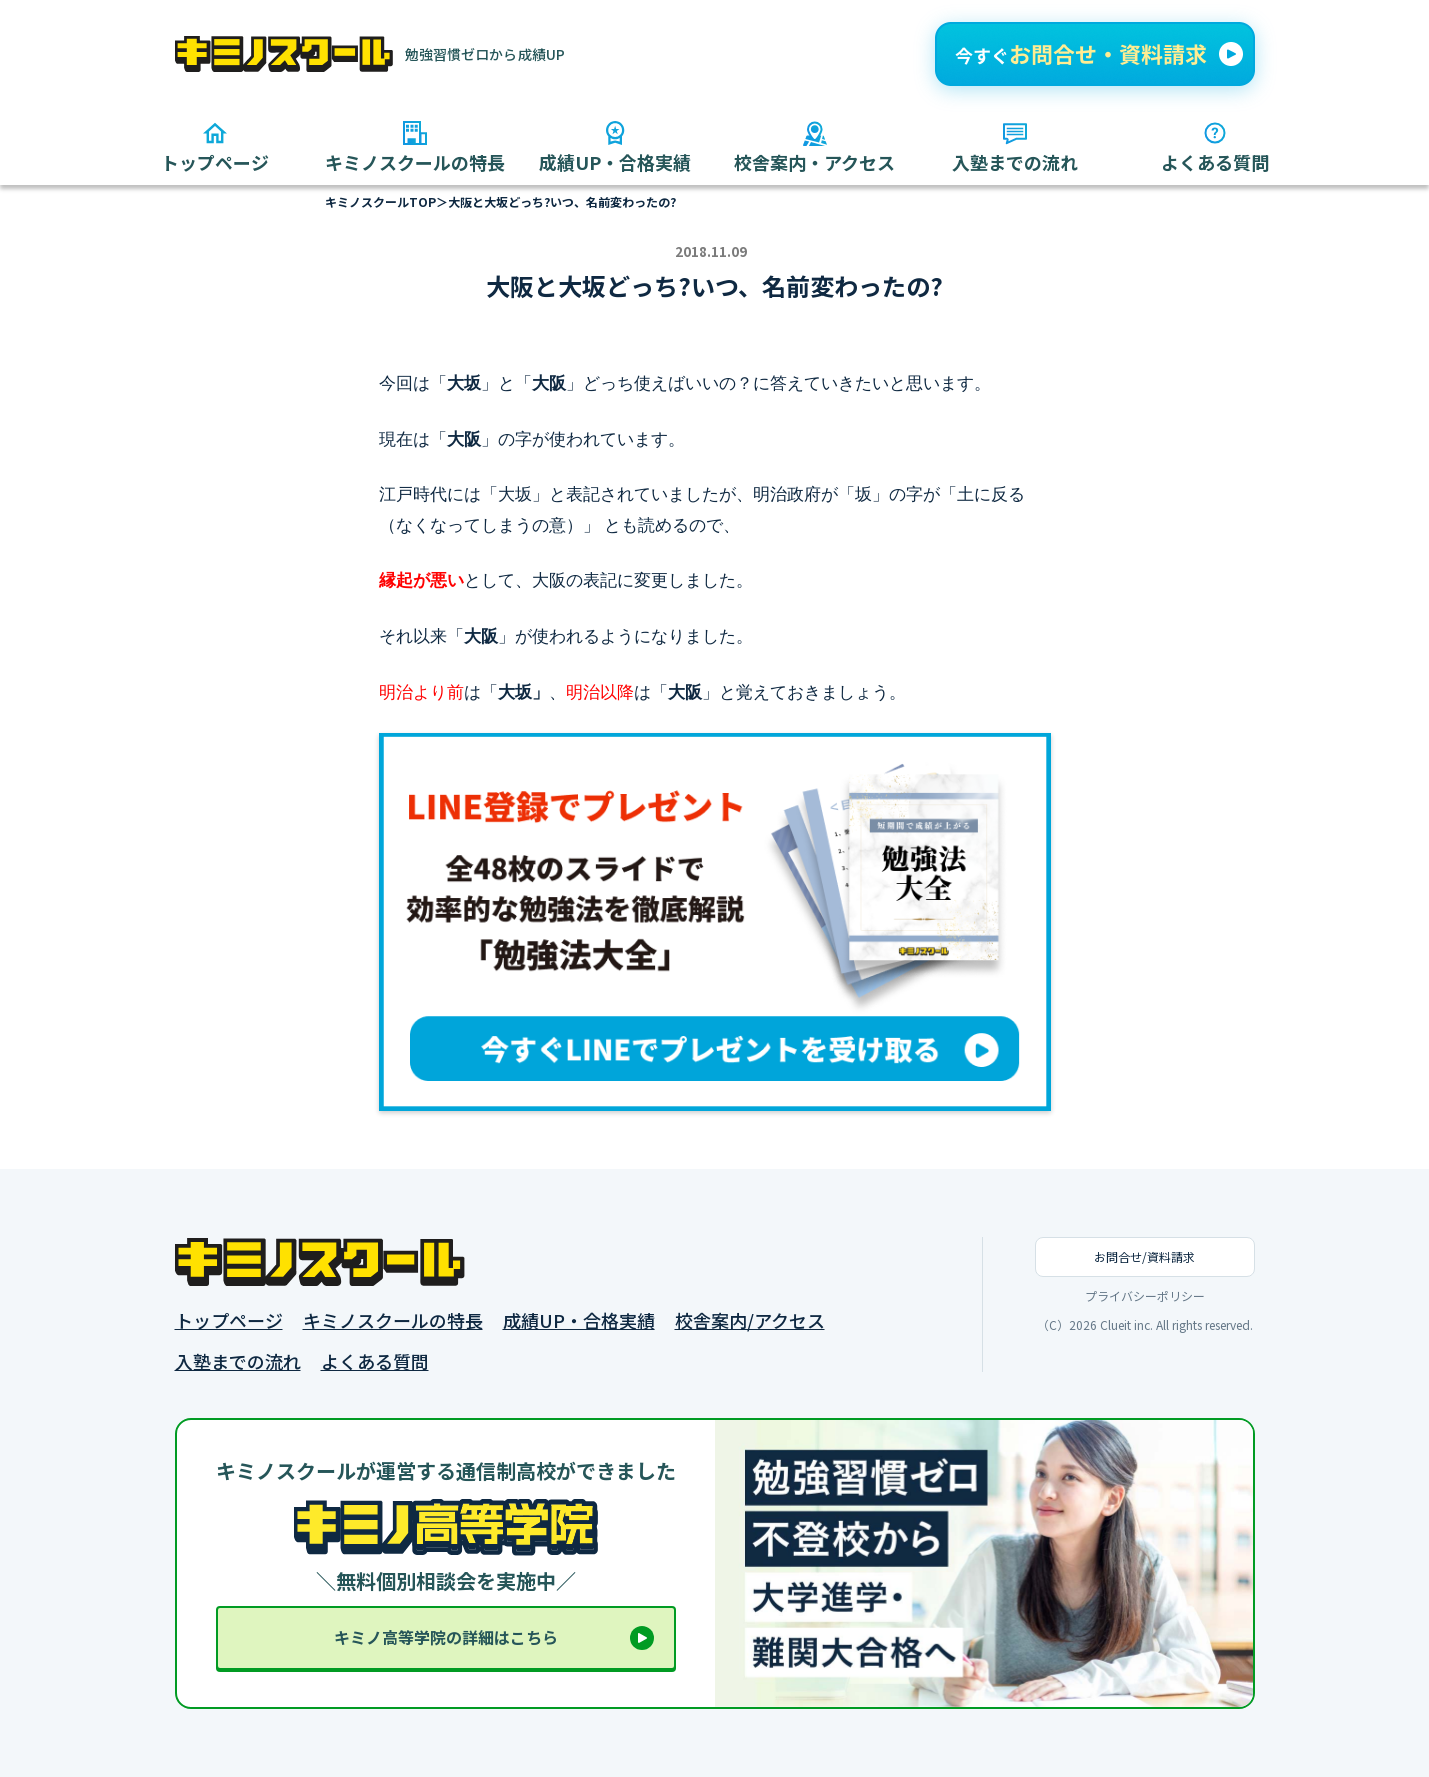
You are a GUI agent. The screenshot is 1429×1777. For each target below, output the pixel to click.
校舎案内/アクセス (750, 1320)
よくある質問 (375, 1361)
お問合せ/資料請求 (1144, 1256)
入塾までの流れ (238, 1361)
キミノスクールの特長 (393, 1320)
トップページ (229, 1320)
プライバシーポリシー (1145, 1296)
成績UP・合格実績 (579, 1320)
